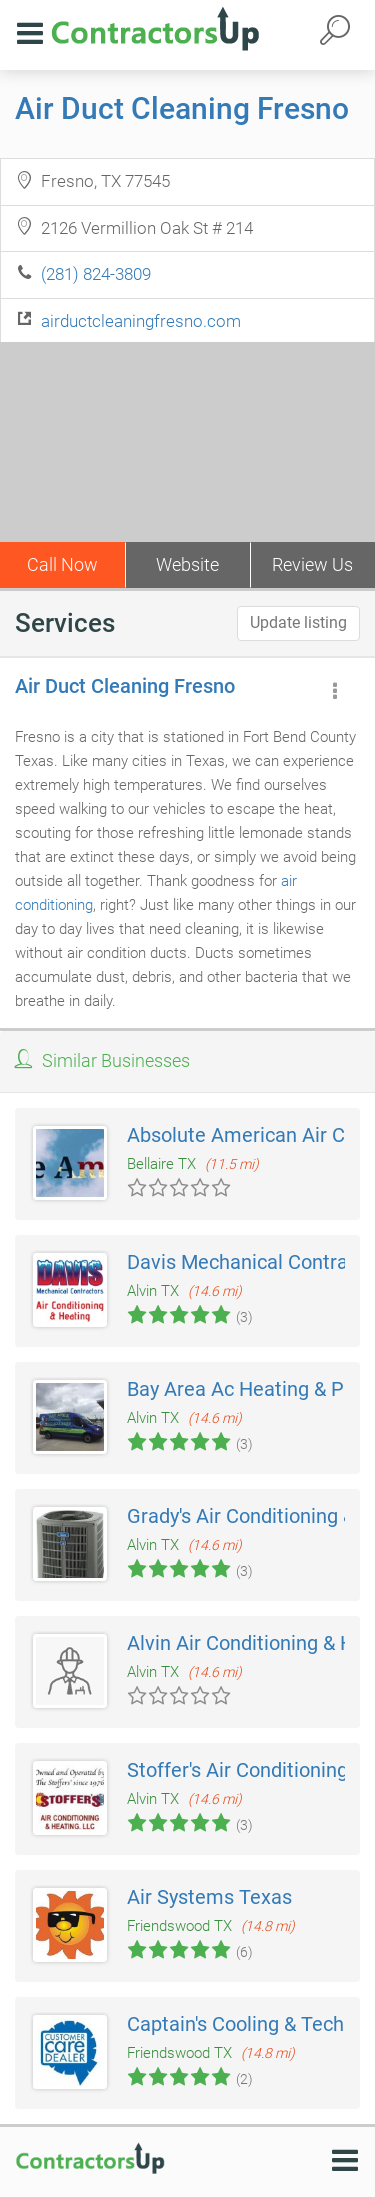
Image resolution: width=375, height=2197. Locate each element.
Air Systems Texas (209, 1897)
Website (187, 564)
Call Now (62, 564)
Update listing (298, 622)
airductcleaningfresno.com (141, 321)
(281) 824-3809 (96, 274)
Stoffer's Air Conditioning (237, 1770)
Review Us (312, 564)
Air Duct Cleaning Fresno (182, 108)
